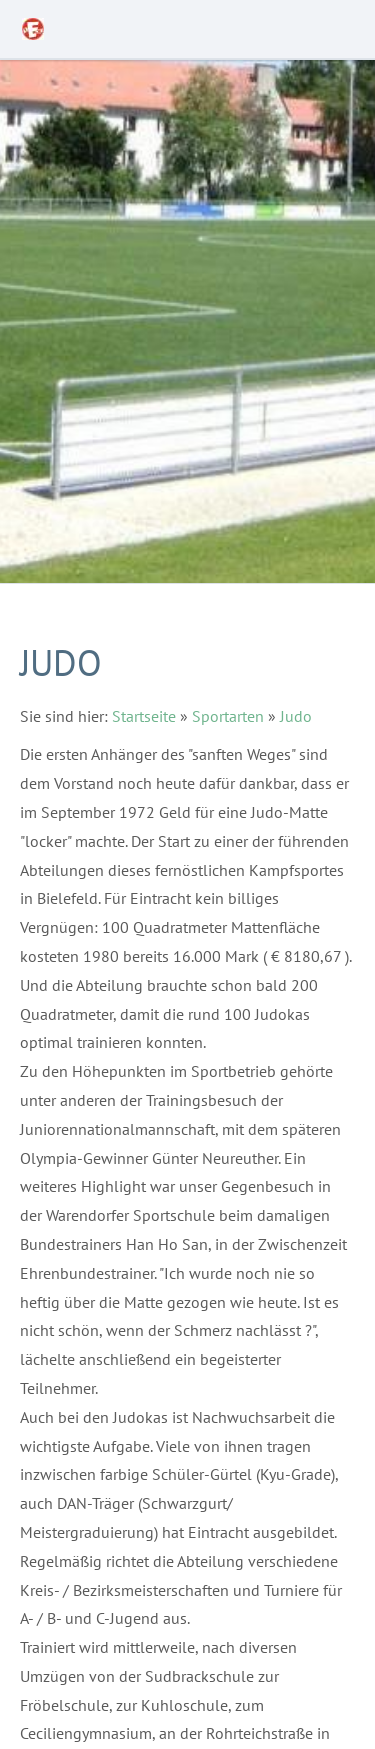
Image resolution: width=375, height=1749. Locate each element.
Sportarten (228, 716)
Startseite (144, 716)
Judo (296, 716)
